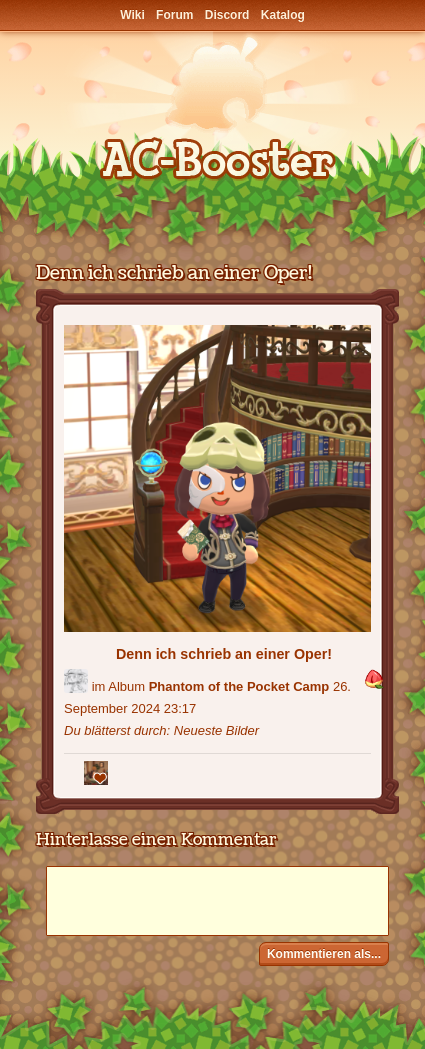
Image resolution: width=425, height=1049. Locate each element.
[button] (374, 680)
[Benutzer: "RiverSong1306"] (76, 681)
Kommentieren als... (324, 954)
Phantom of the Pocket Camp (239, 686)
